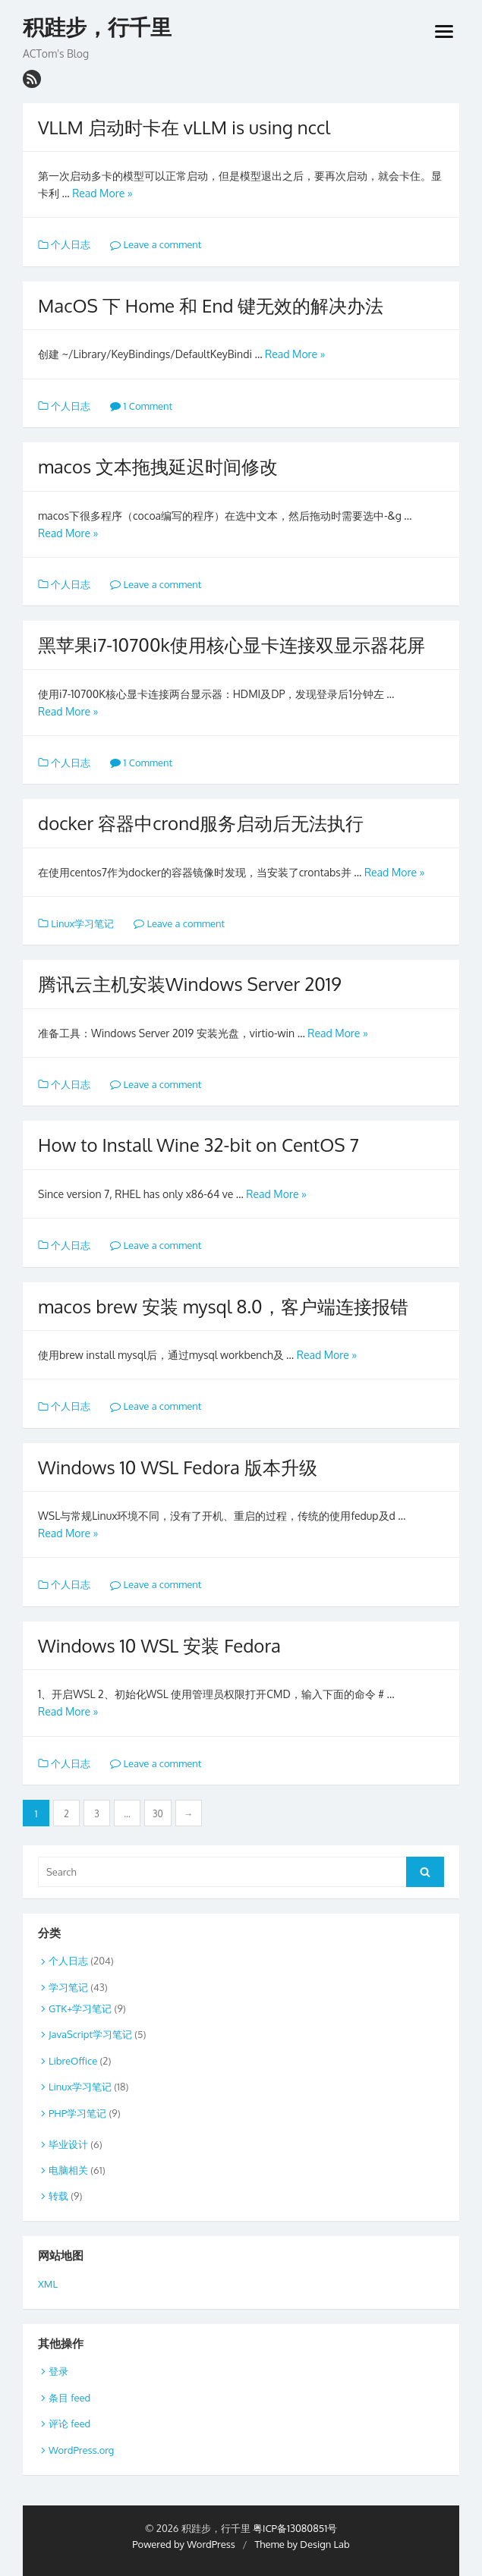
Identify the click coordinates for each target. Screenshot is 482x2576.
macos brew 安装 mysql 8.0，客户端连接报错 (223, 1306)
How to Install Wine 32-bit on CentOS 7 (198, 1144)
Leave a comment (155, 244)
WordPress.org (81, 2450)
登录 (58, 2371)
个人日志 (70, 244)
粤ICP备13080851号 (295, 2528)
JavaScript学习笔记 (90, 2034)
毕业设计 (68, 2144)
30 (158, 1814)
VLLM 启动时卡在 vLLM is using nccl (184, 127)
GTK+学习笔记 (80, 2008)
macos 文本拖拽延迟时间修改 (158, 466)
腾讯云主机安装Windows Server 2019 (190, 983)
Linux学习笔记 (82, 923)
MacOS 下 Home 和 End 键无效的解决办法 (210, 305)
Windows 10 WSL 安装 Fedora (159, 1645)
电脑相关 (68, 2170)
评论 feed (69, 2423)
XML (48, 2284)
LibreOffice (73, 2061)
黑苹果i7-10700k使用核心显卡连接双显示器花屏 (231, 644)
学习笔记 (68, 1987)
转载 (58, 2196)
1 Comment (141, 406)
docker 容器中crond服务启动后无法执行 (201, 823)
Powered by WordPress (183, 2544)
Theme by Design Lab (301, 2544)
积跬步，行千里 (97, 27)
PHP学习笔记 (77, 2113)
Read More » (102, 193)
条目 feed (69, 2398)
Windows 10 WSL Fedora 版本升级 (177, 1467)
